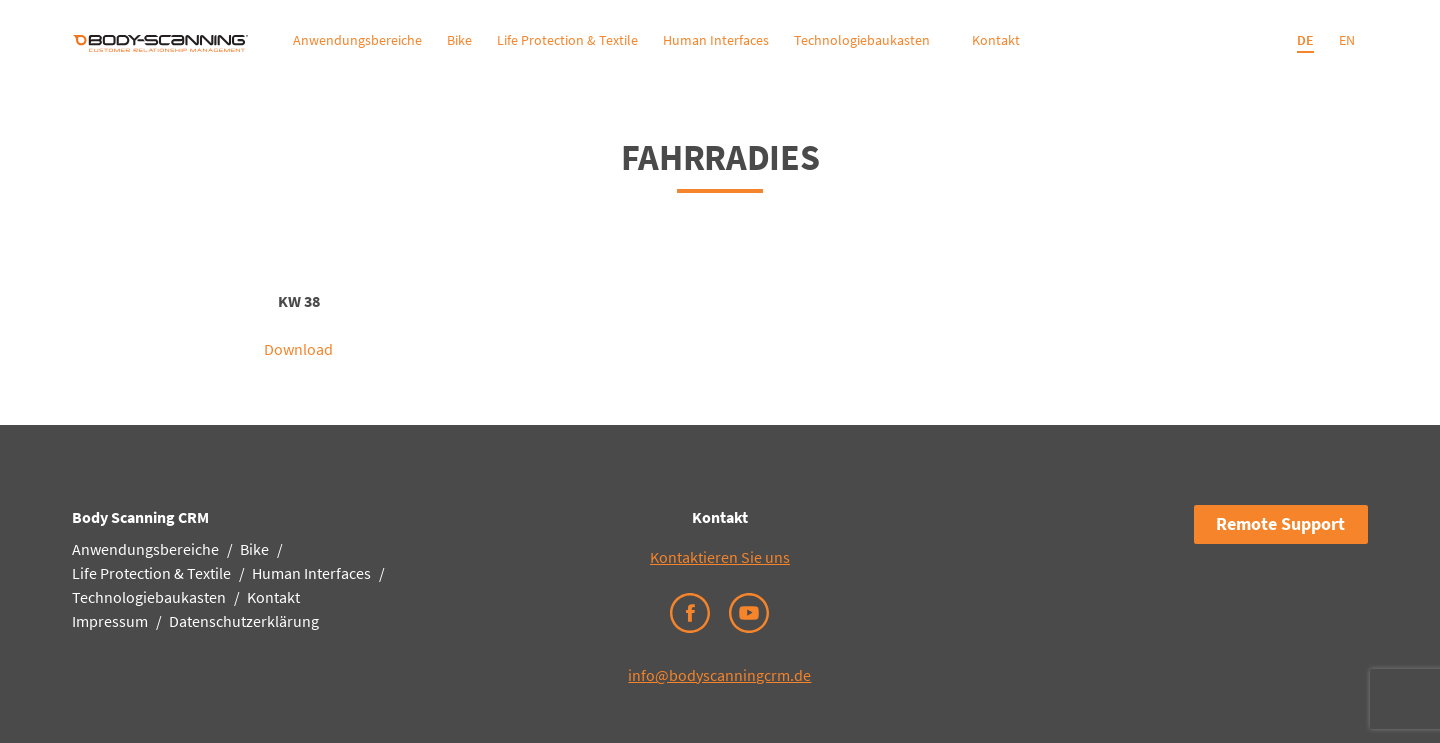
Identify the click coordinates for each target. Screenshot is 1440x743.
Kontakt (996, 40)
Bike (459, 40)
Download (298, 349)
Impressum (110, 621)
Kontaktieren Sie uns (720, 557)
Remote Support (1280, 523)
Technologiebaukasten (862, 40)
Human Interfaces (716, 40)
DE (1305, 40)
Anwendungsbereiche (357, 40)
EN (1347, 40)
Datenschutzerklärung (244, 621)
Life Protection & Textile (567, 40)
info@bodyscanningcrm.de (719, 675)
